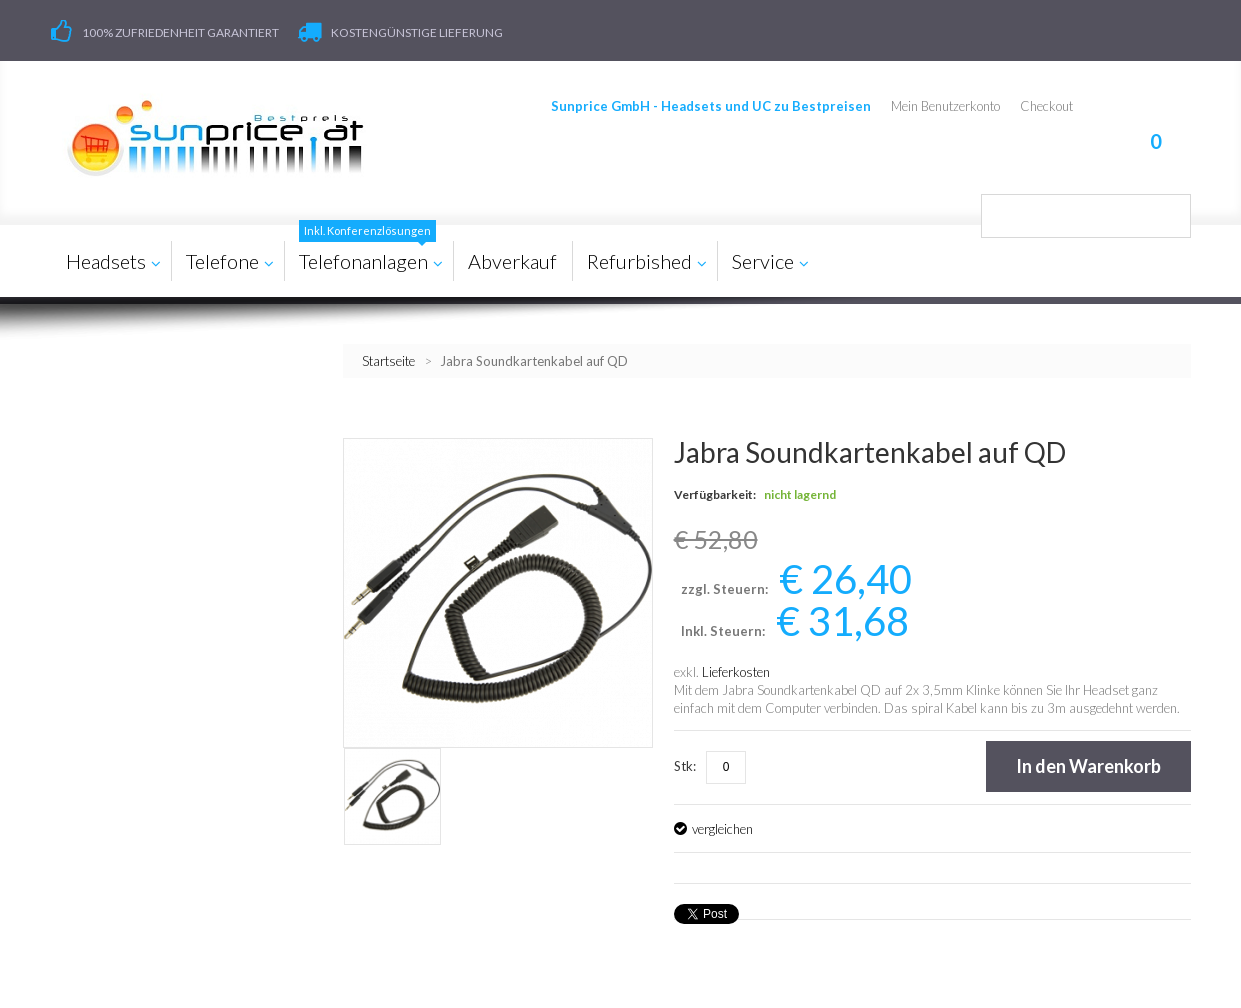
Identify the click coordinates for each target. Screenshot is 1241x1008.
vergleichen (722, 829)
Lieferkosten (736, 672)
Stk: (685, 766)
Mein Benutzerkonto (945, 106)
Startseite (388, 361)
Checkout (1046, 106)
